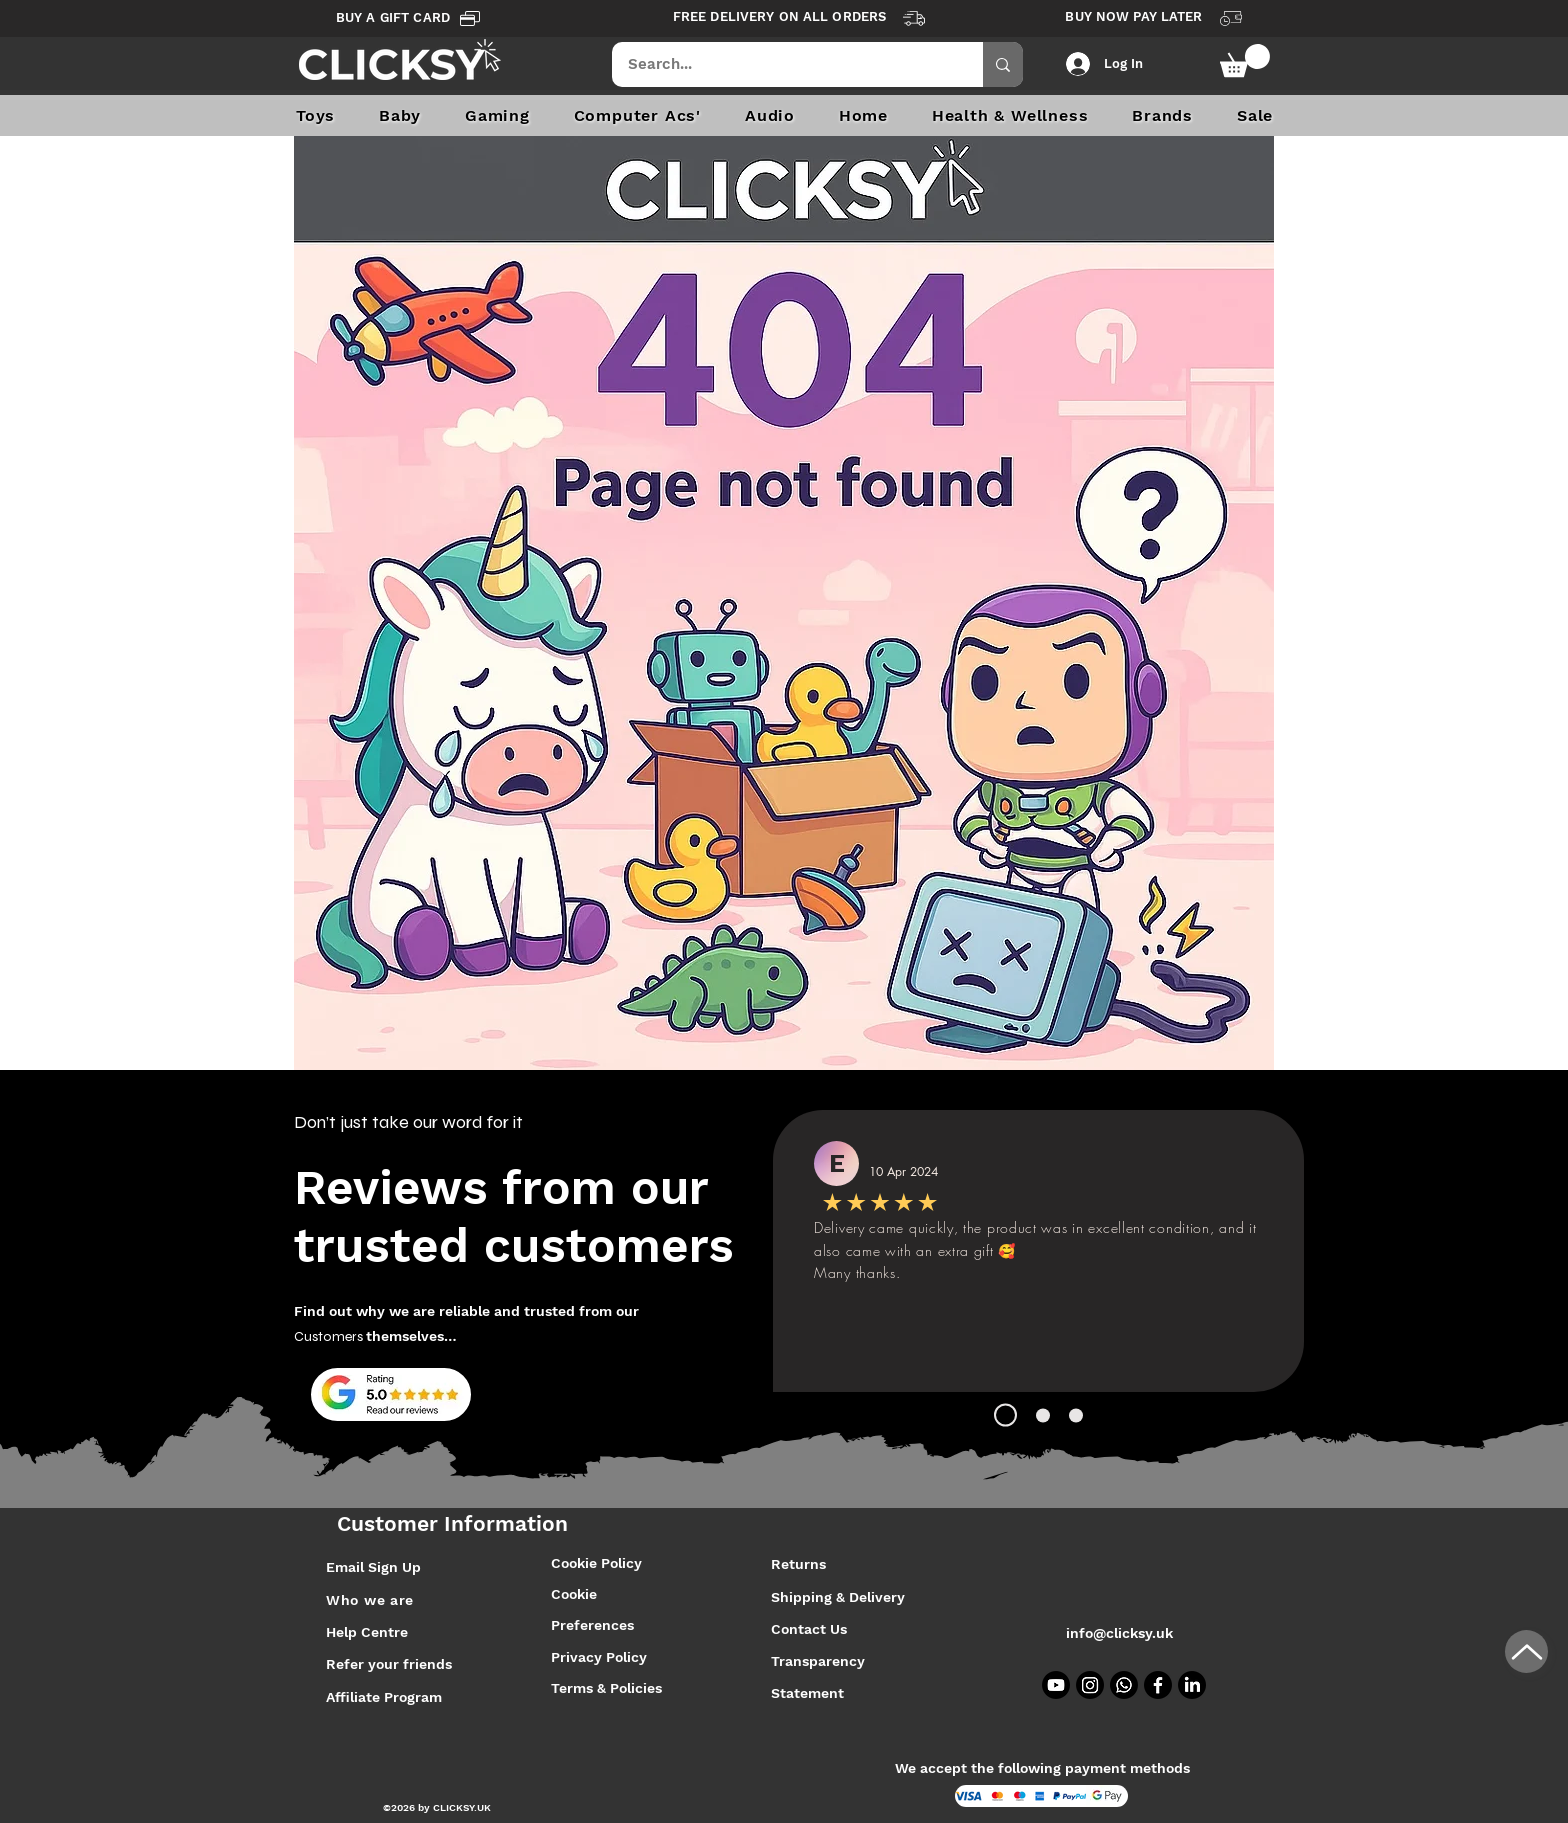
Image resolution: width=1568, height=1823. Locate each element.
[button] (1245, 60)
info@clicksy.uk (1119, 1633)
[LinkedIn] (1192, 1685)
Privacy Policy (599, 1657)
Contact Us (809, 1629)
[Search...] (784, 64)
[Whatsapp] (1124, 1685)
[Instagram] (1090, 1685)
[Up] (1526, 1651)
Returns (798, 1564)
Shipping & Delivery (840, 1597)
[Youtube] (1056, 1685)
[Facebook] (1158, 1685)
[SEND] (789, 1278)
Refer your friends (389, 1664)
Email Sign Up (373, 1567)
